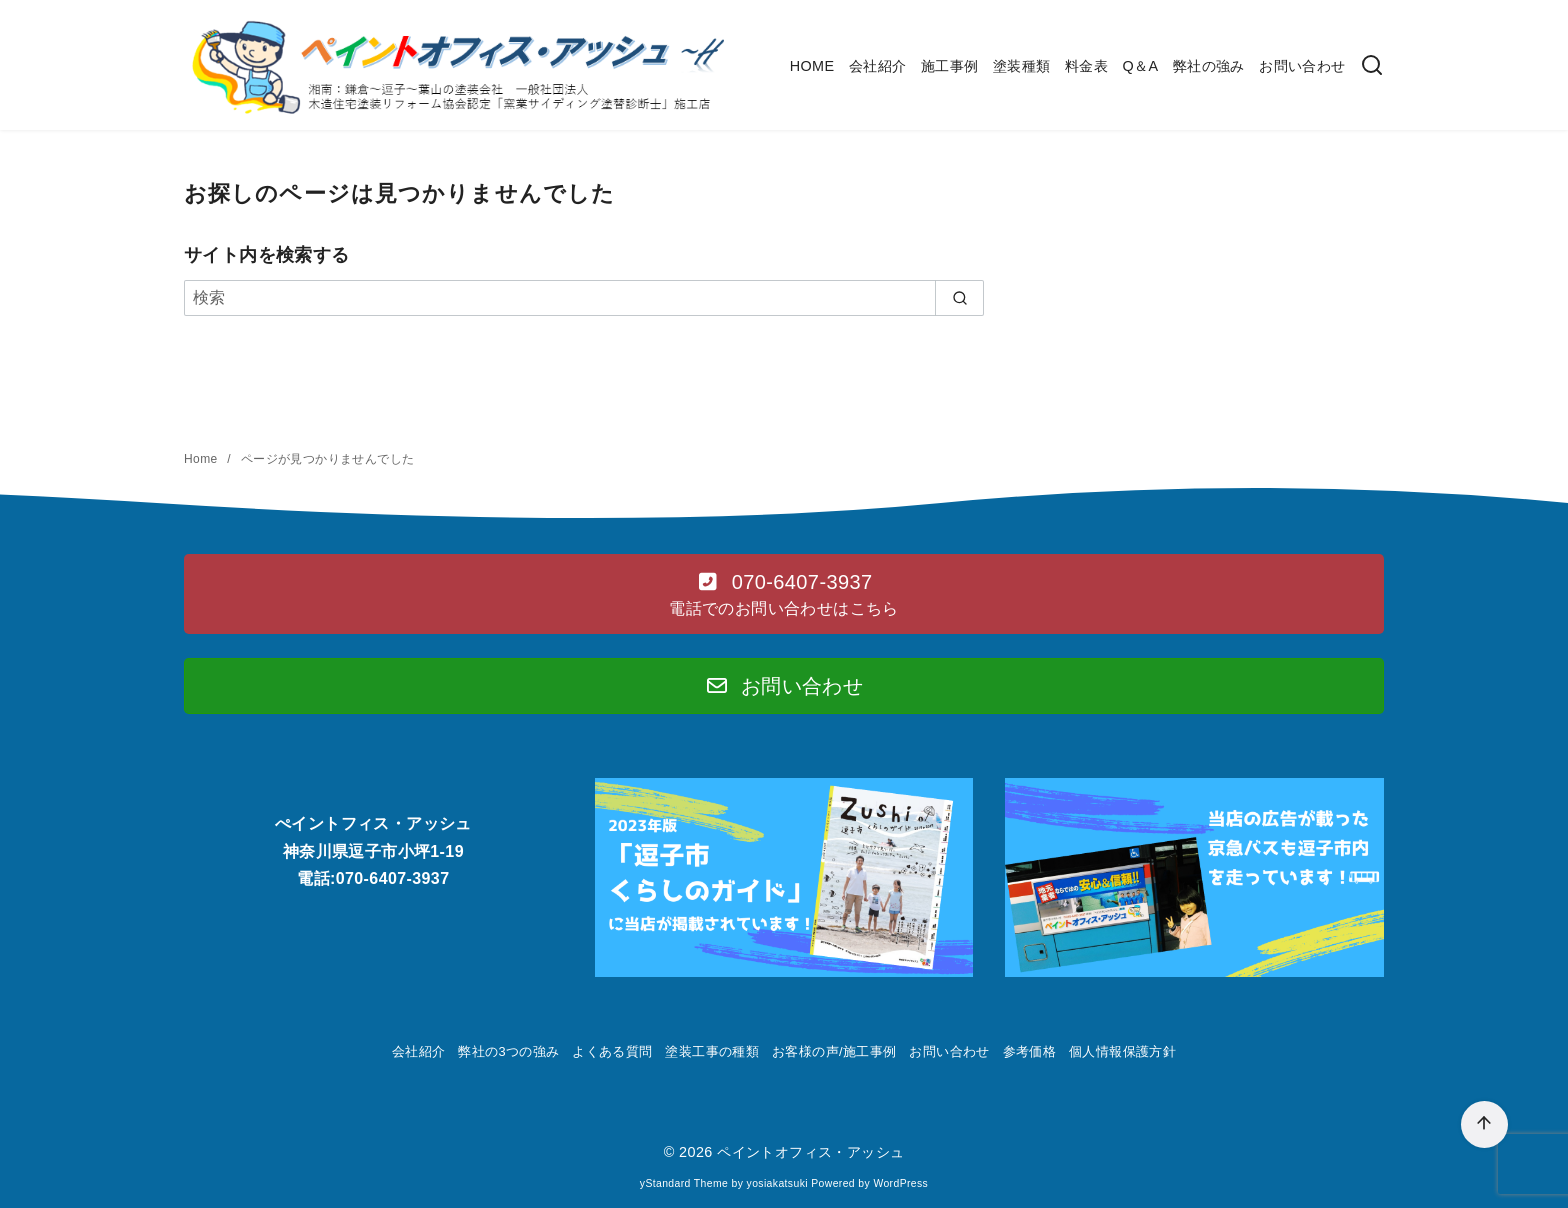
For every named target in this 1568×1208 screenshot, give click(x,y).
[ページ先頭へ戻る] (1484, 1124)
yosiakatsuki (777, 1183)
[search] (959, 298)
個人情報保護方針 (1122, 1051)
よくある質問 (612, 1051)
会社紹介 (878, 66)
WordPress (900, 1183)
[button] (784, 594)
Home (202, 459)
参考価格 (1030, 1051)
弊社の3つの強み (508, 1051)
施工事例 (950, 66)
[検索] (1372, 66)
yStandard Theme (684, 1183)
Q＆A (1140, 66)
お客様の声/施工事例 (834, 1051)
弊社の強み (1209, 66)
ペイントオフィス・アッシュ (810, 1152)
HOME (812, 66)
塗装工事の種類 (712, 1051)
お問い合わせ (1302, 66)
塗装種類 (1022, 66)
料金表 (1086, 66)
